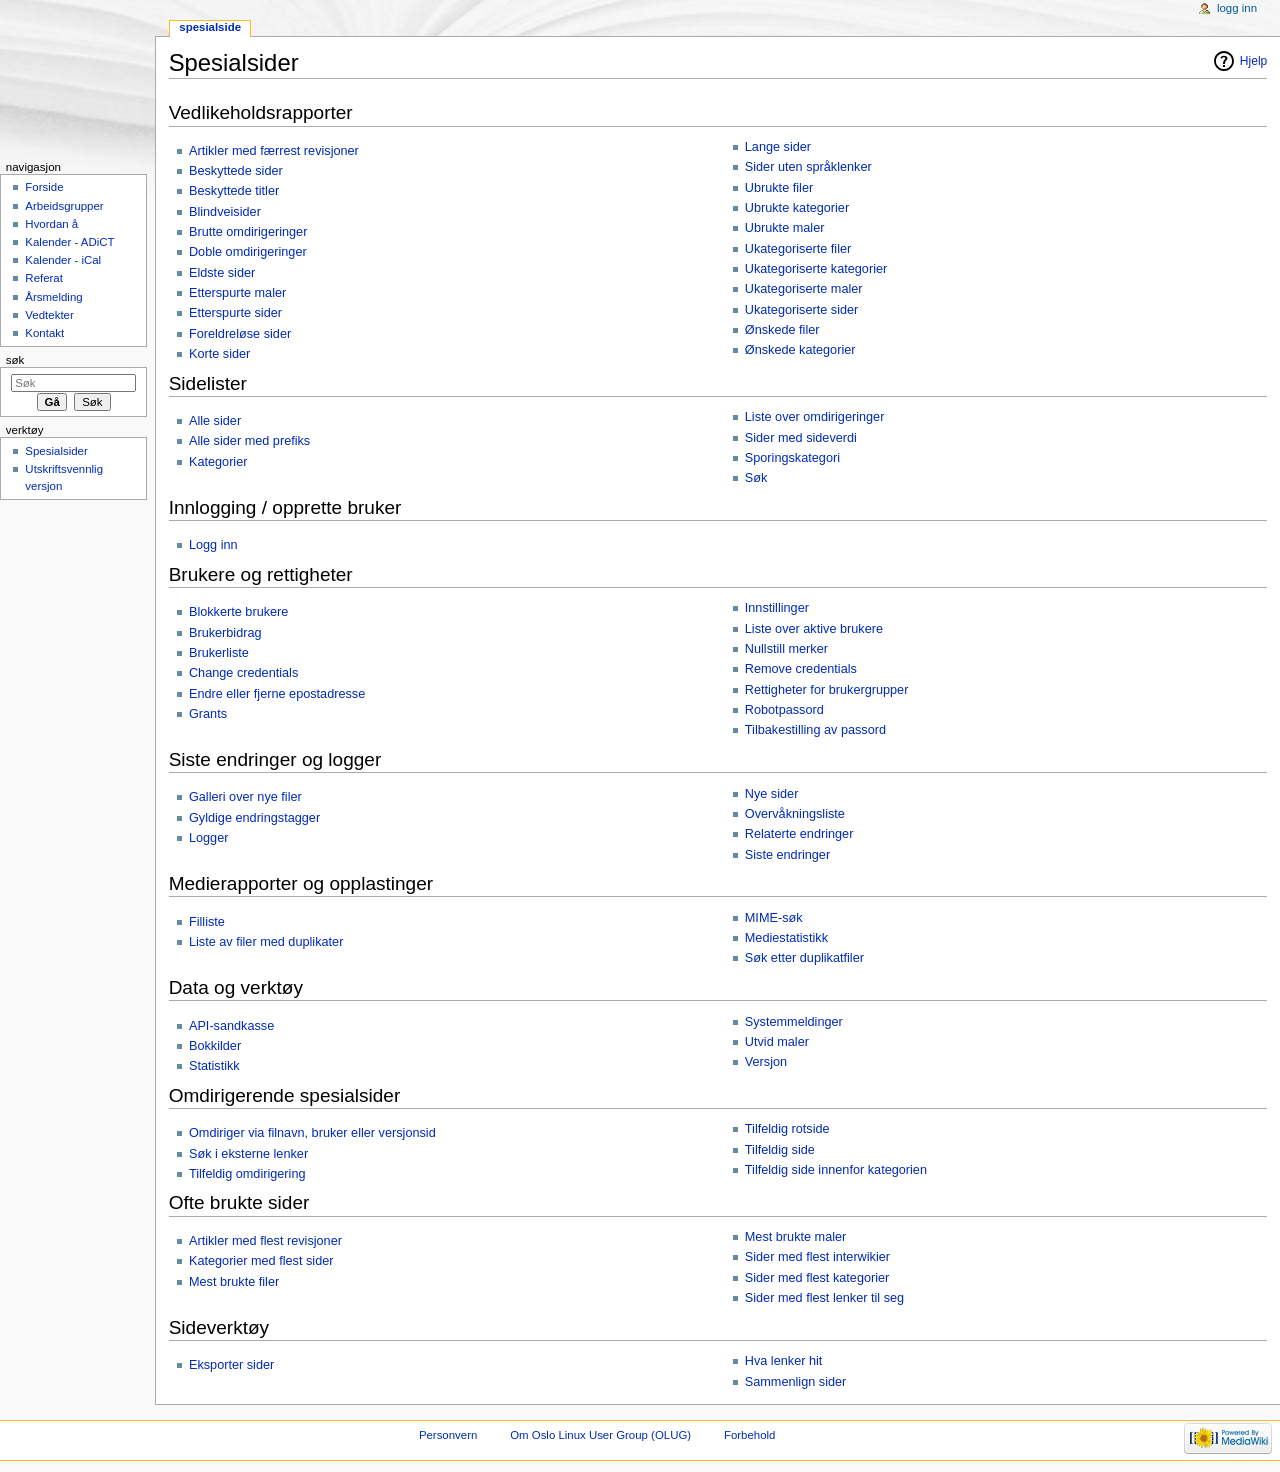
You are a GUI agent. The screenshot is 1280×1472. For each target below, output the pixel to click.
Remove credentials (801, 669)
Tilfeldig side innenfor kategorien (836, 1170)
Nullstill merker (786, 649)
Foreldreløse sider (240, 334)
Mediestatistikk (786, 938)
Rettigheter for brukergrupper (827, 690)
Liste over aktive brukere (814, 629)
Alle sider (215, 421)
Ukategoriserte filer (798, 249)
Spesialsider (56, 451)
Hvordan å (51, 224)
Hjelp (1253, 61)
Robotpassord (784, 710)
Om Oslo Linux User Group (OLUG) (600, 1435)
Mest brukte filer (234, 1282)
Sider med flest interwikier (817, 1257)
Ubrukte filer (779, 188)
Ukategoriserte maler (804, 289)
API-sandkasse (231, 1026)
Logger (209, 838)
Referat (44, 278)
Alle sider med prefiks (249, 441)
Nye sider (772, 794)
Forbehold (749, 1435)
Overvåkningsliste (795, 814)
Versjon (766, 1062)
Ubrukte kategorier (797, 208)
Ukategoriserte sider (802, 310)
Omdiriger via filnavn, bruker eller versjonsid (312, 1133)
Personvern (448, 1435)
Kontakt (44, 333)
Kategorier (218, 462)
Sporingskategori (792, 458)
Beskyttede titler (234, 191)
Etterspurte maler (237, 293)
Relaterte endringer (799, 834)
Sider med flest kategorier (817, 1278)
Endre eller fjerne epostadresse (277, 694)
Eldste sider (222, 273)
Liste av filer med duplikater (266, 942)
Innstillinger (777, 608)
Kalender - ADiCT (69, 242)
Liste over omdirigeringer (815, 417)
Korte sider (219, 354)
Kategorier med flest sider (261, 1261)
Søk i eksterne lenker (248, 1154)
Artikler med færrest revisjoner (274, 151)
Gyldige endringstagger (254, 818)
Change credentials (243, 673)
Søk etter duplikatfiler (804, 958)
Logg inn (213, 545)
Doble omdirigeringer (248, 252)
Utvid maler (777, 1042)
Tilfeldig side (780, 1150)
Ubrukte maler (785, 228)
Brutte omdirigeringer (248, 232)
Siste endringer (787, 855)
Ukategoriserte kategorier (816, 269)
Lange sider (778, 147)
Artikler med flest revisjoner (265, 1241)
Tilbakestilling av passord (815, 730)
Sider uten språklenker (808, 167)
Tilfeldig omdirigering (247, 1174)
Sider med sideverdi (801, 438)
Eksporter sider (231, 1365)
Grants (208, 714)
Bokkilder (215, 1046)
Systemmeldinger (794, 1022)
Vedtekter (49, 315)
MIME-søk (774, 918)
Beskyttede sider (236, 171)
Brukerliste (219, 653)
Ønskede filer (782, 330)
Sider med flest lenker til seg (824, 1298)
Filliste (207, 922)
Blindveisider (225, 212)
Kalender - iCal (63, 260)
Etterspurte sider (235, 313)
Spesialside (210, 27)
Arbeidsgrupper (64, 206)
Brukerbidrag (225, 633)
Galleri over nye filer (245, 797)
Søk (756, 478)
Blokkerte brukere (238, 612)
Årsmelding (53, 297)
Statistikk (214, 1066)
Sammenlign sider (796, 1382)
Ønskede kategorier (800, 350)
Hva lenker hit (784, 1361)
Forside (44, 187)
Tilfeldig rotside (787, 1129)
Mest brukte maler (796, 1237)
